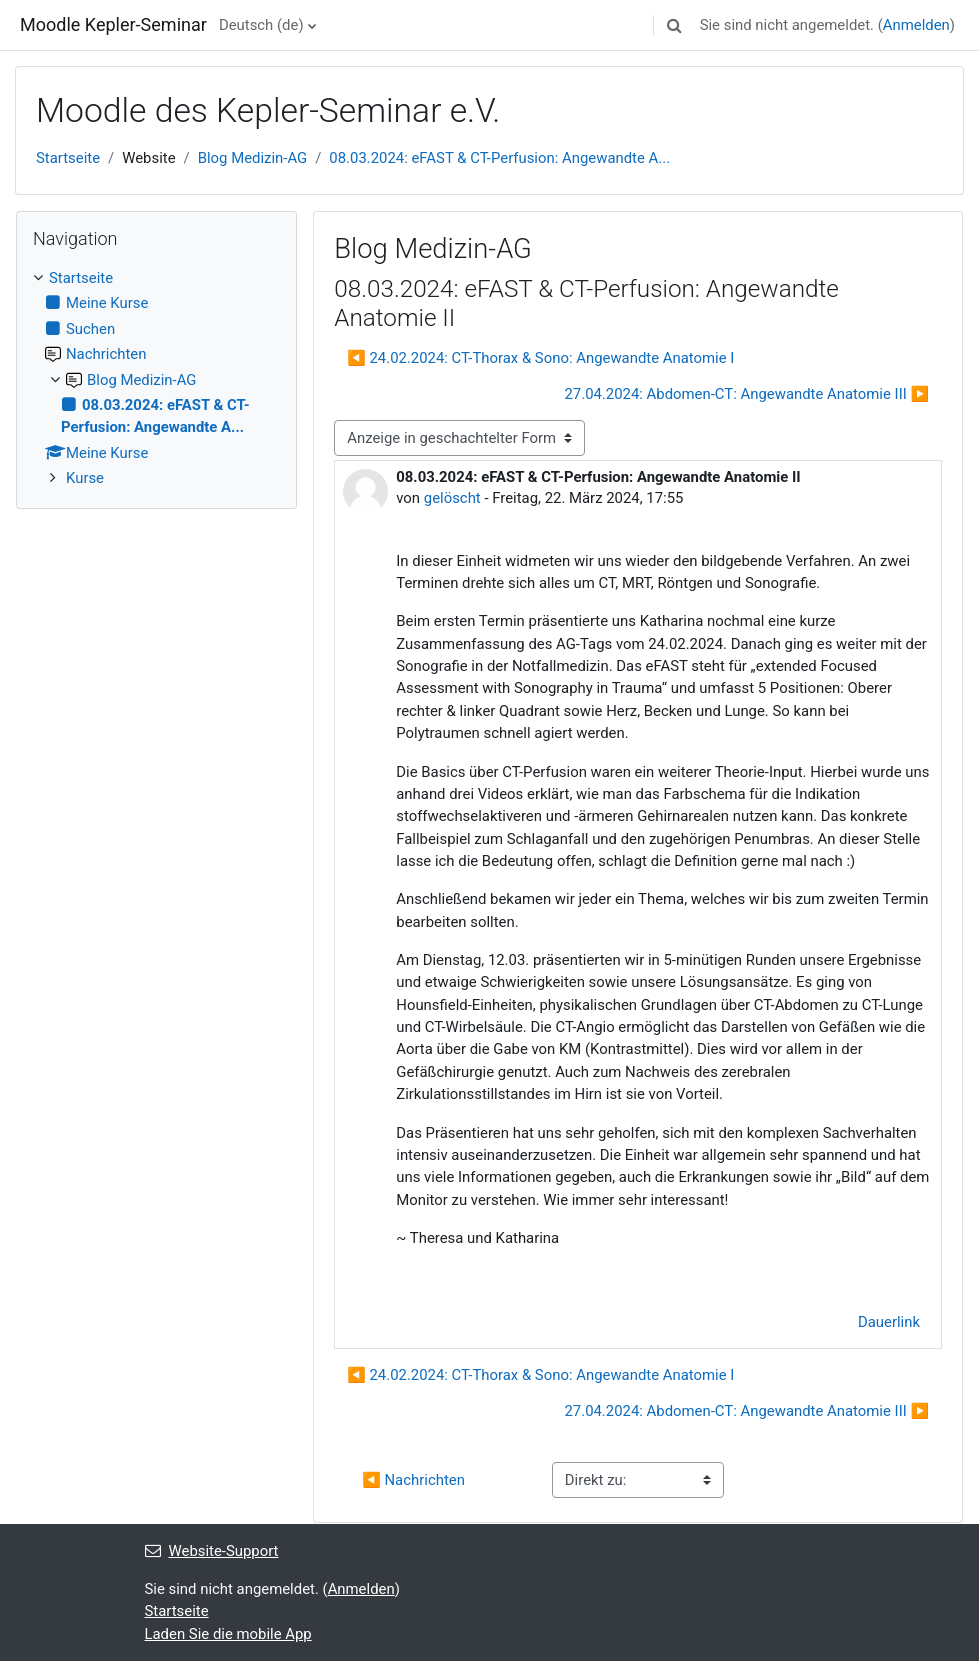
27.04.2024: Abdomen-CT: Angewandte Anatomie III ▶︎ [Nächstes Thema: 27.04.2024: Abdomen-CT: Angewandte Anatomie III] (746, 394)
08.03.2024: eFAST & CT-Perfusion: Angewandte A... (499, 158)
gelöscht (452, 498)
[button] (675, 25)
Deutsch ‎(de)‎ (261, 25)
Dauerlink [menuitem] (889, 1322)
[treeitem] (156, 378)
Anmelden (916, 25)
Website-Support (212, 1551)
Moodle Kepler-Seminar (113, 24)
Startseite (68, 158)
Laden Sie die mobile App (228, 1634)
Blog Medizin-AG (252, 158)
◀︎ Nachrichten (413, 1480)
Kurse (85, 478)
